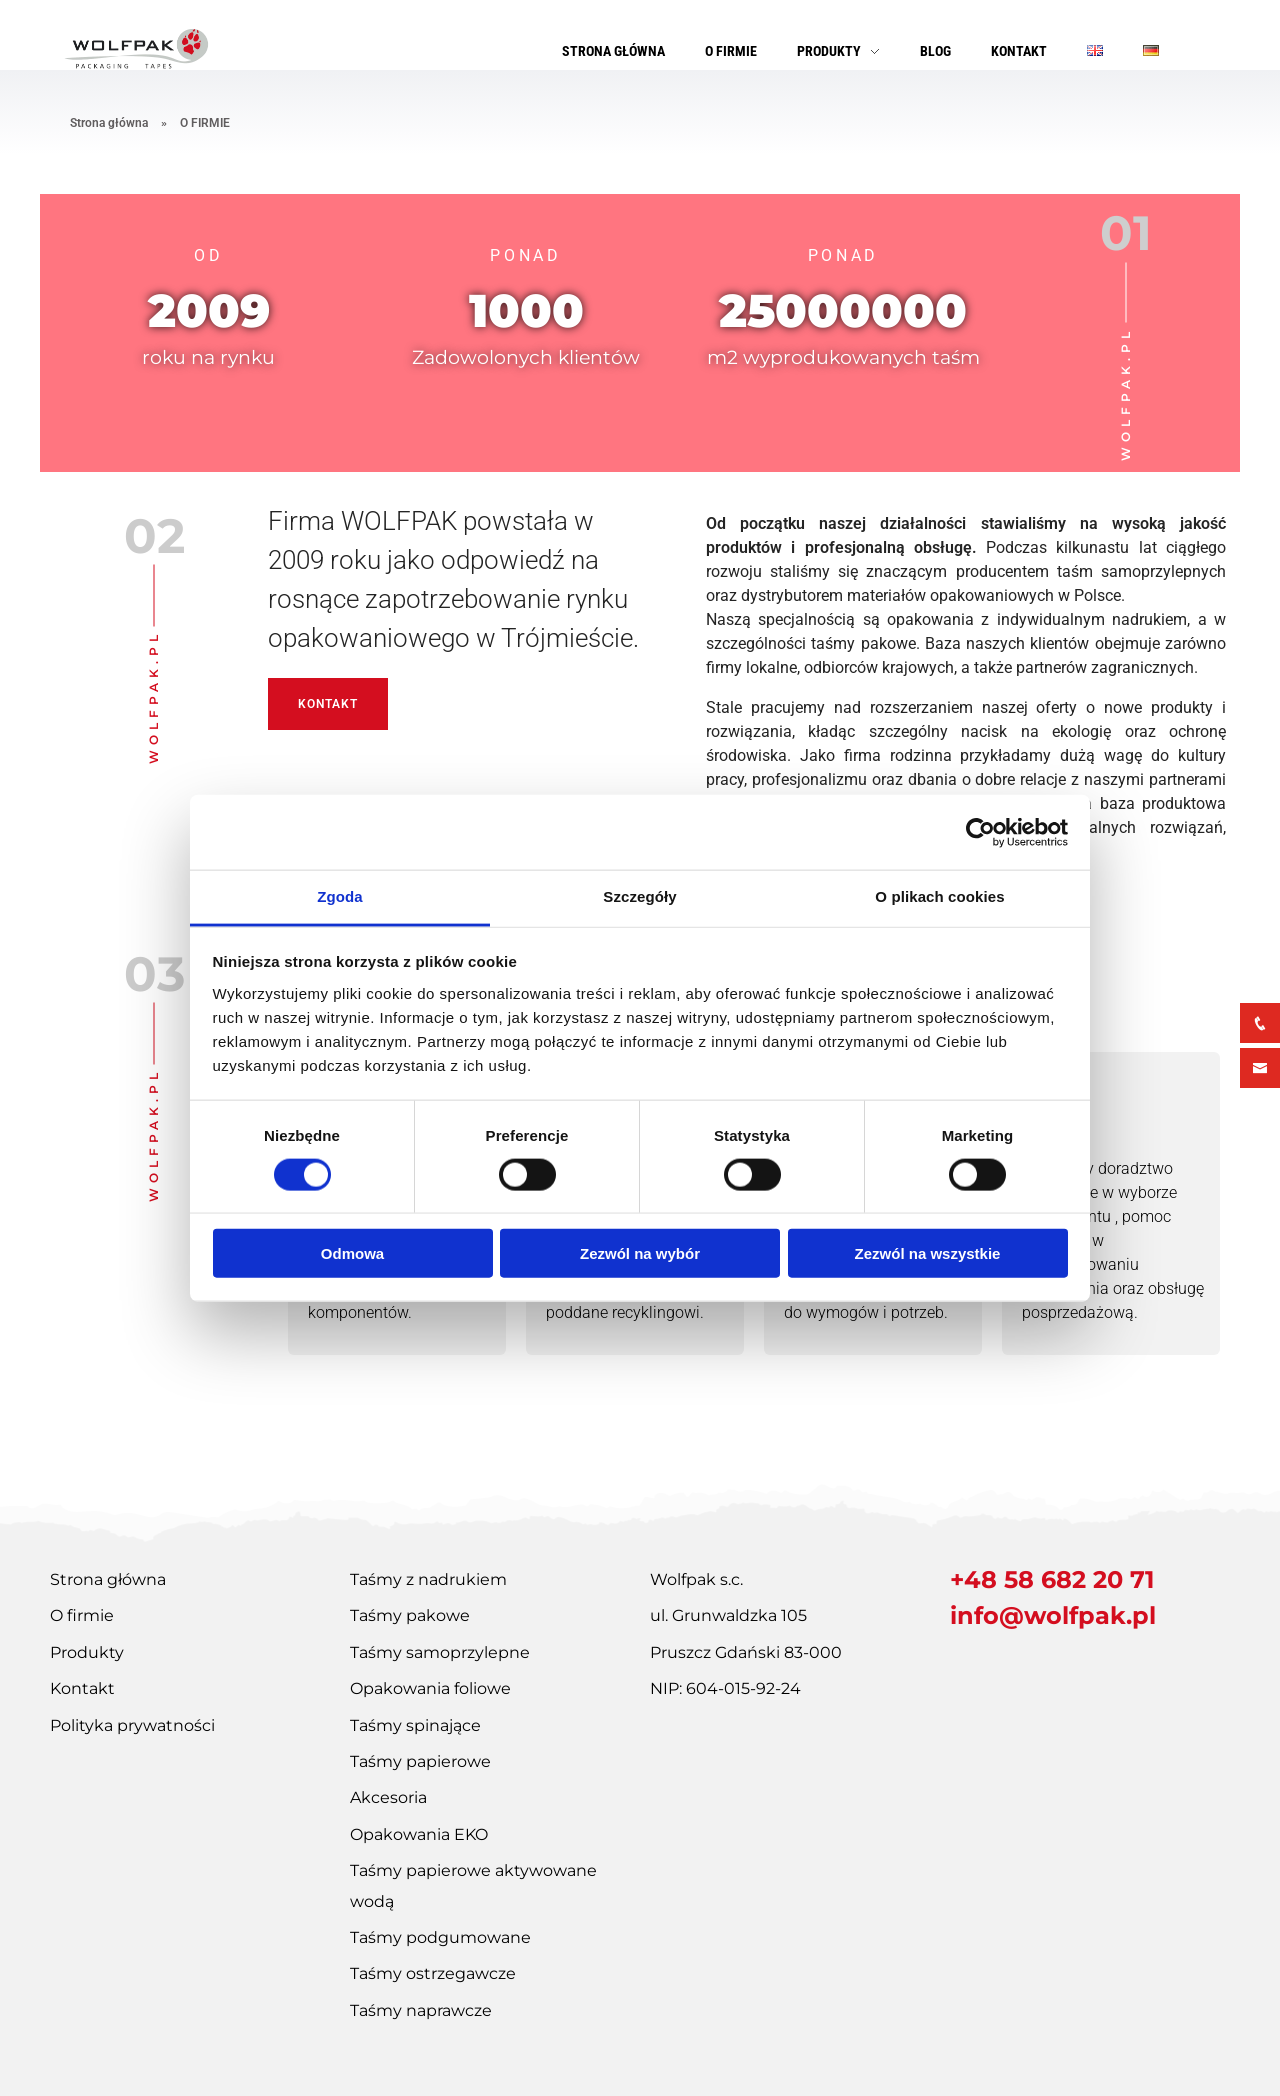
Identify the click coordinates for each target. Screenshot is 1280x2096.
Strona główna (109, 123)
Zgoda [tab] (340, 896)
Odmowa (352, 1253)
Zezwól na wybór (640, 1253)
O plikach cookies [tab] (939, 896)
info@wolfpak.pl (1053, 1615)
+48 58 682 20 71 (1052, 1579)
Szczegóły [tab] (639, 896)
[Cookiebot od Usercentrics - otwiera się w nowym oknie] (980, 832)
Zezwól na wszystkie (928, 1253)
